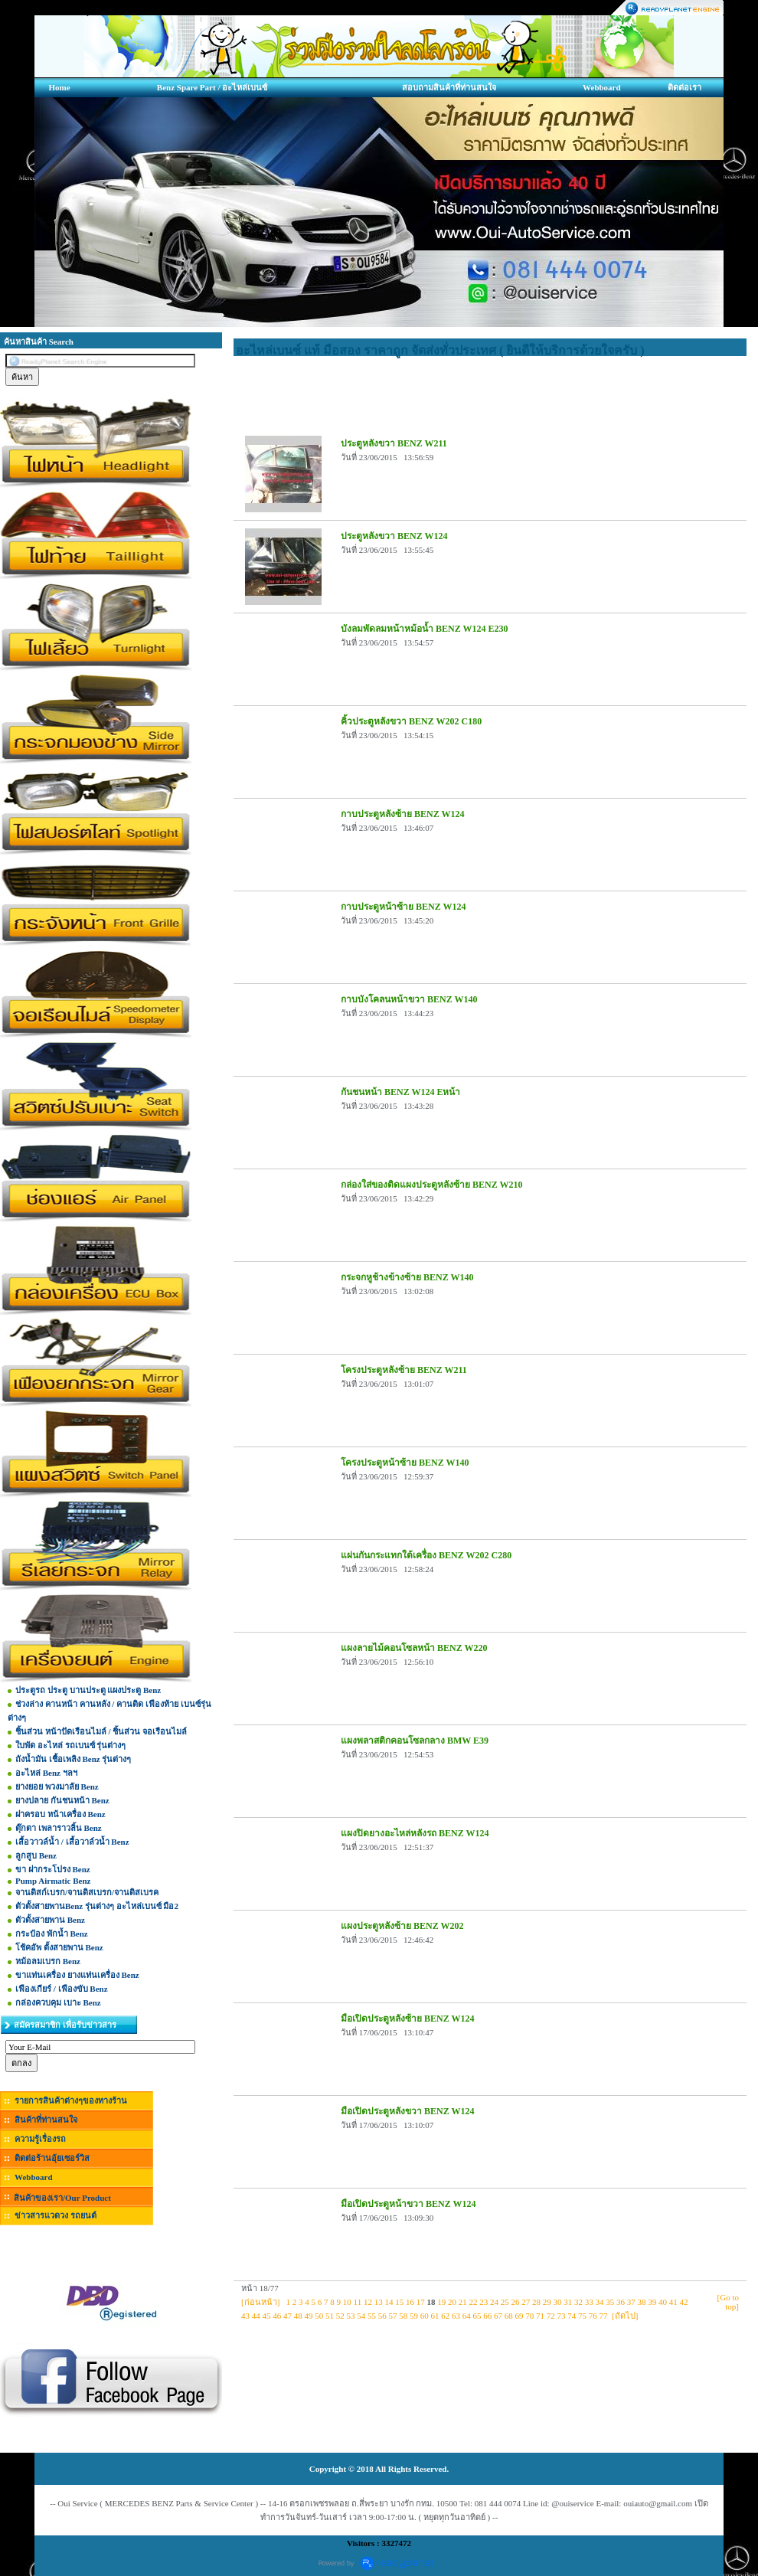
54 (361, 2315)
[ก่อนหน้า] (260, 2301)
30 (557, 2301)
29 (547, 2301)
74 (571, 2315)
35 (610, 2301)
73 (561, 2315)
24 (494, 2301)
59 (414, 2315)
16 (410, 2301)
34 (599, 2301)
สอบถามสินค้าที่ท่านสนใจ (449, 87)
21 (463, 2301)
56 (382, 2315)
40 (662, 2301)
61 (435, 2315)
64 (466, 2315)
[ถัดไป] (625, 2315)
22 (473, 2301)
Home (59, 87)
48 (298, 2315)
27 (525, 2301)
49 (309, 2315)
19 (441, 2301)
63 (456, 2315)
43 (245, 2315)
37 (631, 2301)
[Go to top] (728, 2302)
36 (620, 2301)
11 (358, 2301)
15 (399, 2301)
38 (641, 2301)
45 (267, 2315)
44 (256, 2315)
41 (673, 2301)
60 (424, 2315)
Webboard (602, 87)
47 (287, 2315)
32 (578, 2301)
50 (319, 2315)
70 (529, 2315)
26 (515, 2301)
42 (683, 2301)
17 (421, 2301)
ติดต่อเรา (684, 87)
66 (487, 2315)
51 (329, 2315)
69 (519, 2315)
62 (445, 2315)
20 (452, 2301)
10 (347, 2301)
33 (589, 2301)
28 (536, 2301)
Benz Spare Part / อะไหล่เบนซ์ (212, 87)
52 (340, 2315)
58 (403, 2315)
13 (378, 2301)
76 (593, 2315)
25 (505, 2301)
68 (509, 2315)
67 (498, 2315)
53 (351, 2315)
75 (582, 2315)
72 (551, 2315)
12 (368, 2301)
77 (604, 2315)
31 (568, 2301)
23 (483, 2301)
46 (277, 2315)
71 (540, 2315)
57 (393, 2315)
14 (388, 2301)
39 (652, 2301)
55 (372, 2315)
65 (477, 2315)
